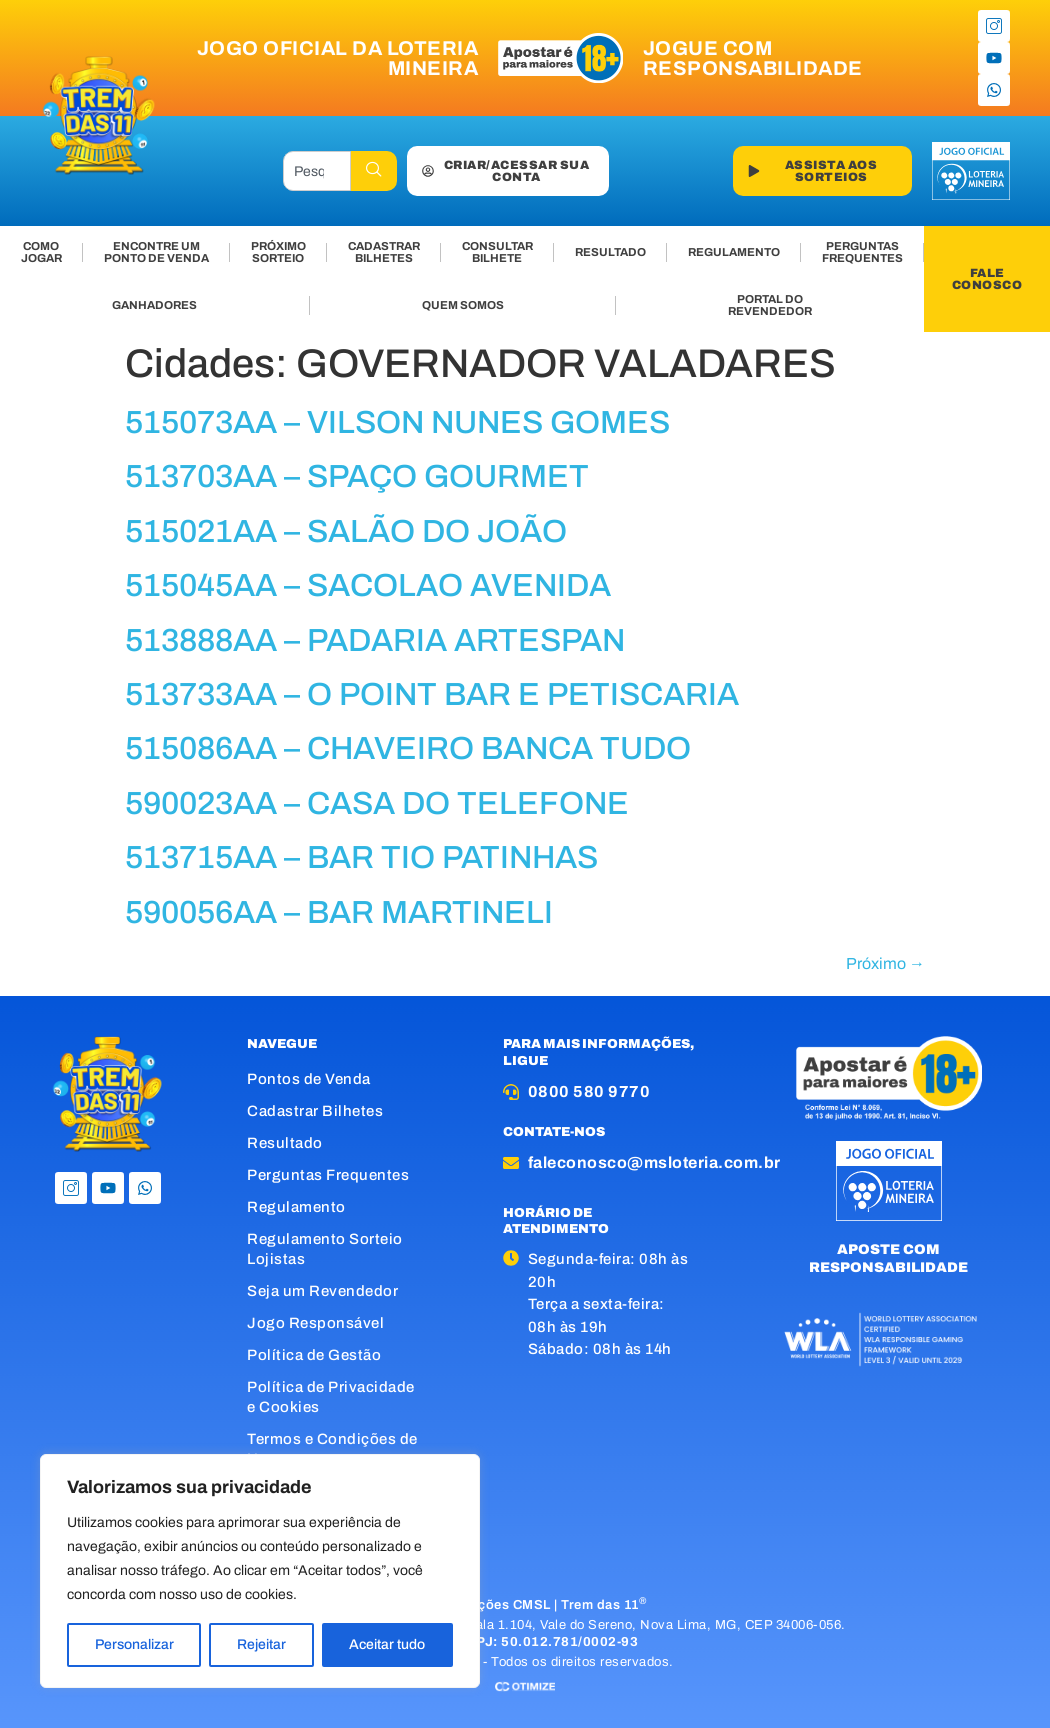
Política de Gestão (314, 1355)
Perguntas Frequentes (328, 1175)
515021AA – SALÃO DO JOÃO (346, 531)
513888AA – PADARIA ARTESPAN (375, 640)
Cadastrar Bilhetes (315, 1111)
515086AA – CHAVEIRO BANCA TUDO (408, 748)
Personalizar (134, 1644)
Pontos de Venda (309, 1079)
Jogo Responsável (315, 1323)
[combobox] (317, 171)
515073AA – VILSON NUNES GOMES (397, 422)
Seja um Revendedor (322, 1291)
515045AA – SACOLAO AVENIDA (368, 585)
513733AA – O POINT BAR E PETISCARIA (432, 694)
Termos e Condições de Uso (332, 1449)
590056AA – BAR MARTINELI (339, 912)
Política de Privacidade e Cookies (331, 1397)
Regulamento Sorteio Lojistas (325, 1249)
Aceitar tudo (387, 1644)
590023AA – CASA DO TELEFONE (377, 803)
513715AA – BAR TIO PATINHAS (361, 857)
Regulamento (296, 1207)
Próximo (885, 963)
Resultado (285, 1143)
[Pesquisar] (374, 171)
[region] (260, 1571)
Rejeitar (261, 1644)
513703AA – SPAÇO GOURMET (357, 476)
